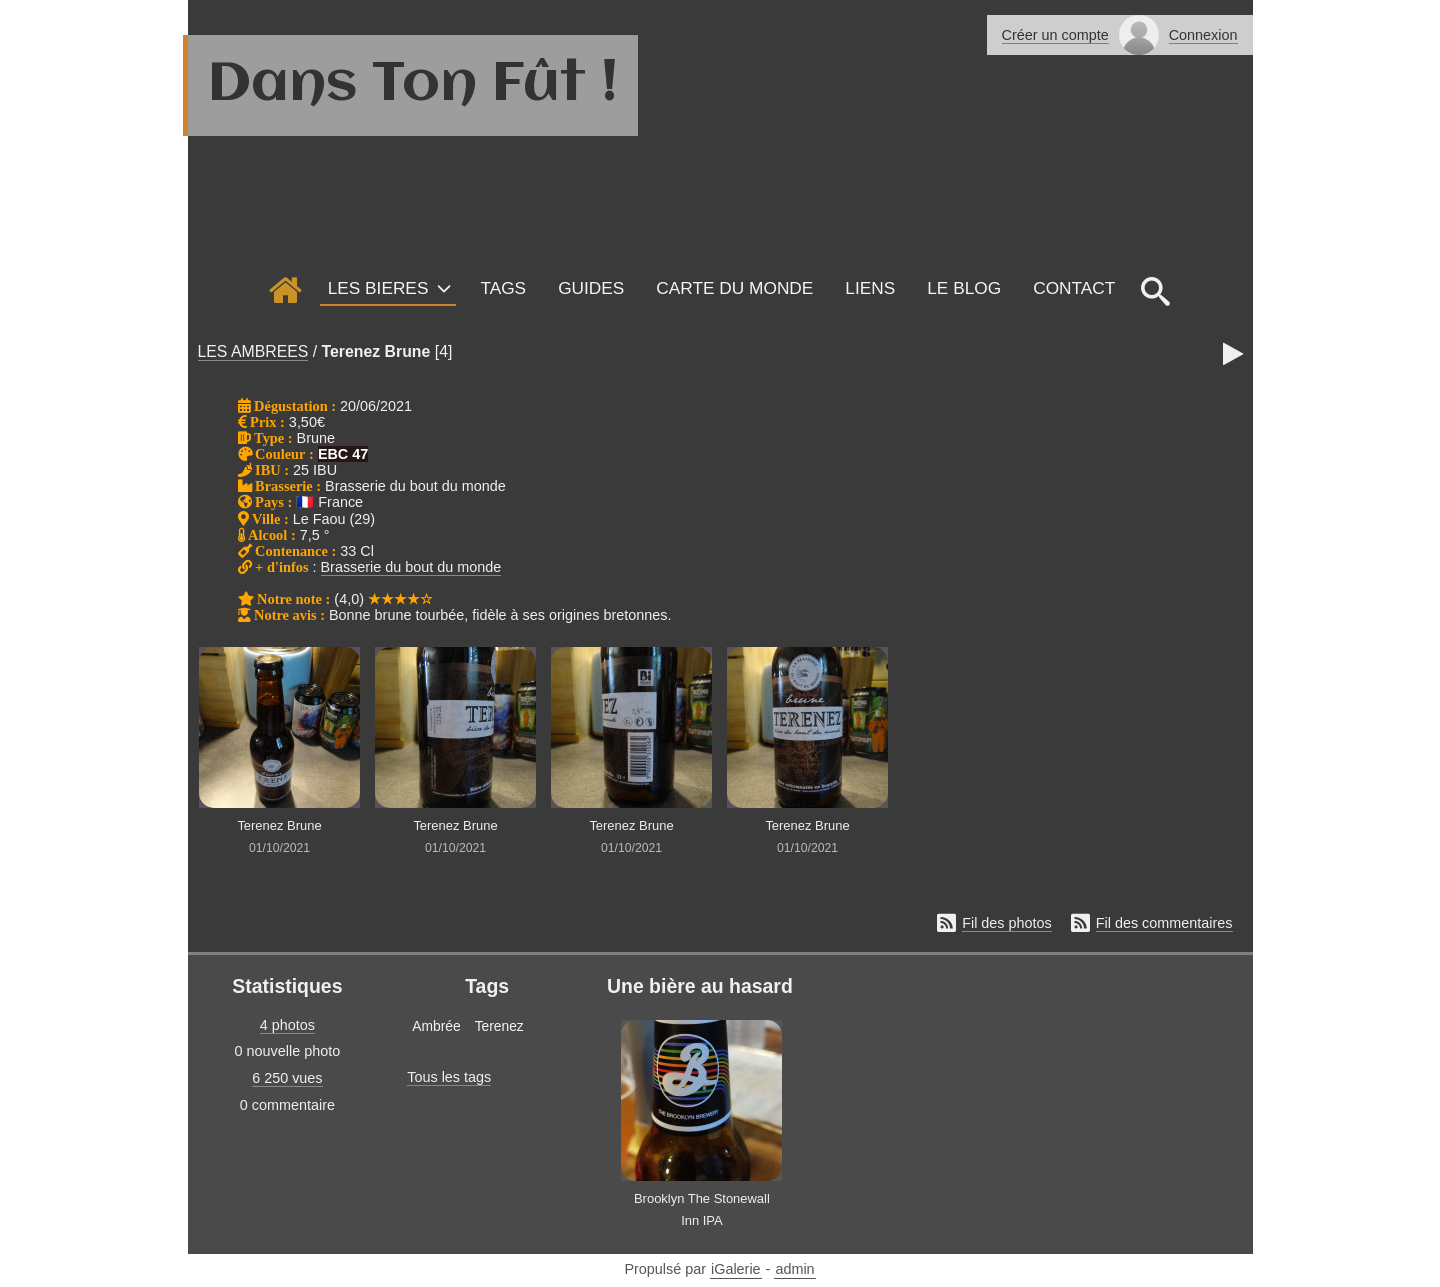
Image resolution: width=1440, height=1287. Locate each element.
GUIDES (591, 288)
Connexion (1203, 35)
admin (794, 1269)
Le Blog (964, 288)
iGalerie (736, 1269)
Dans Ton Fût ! (413, 85)
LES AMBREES (253, 351)
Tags (503, 288)
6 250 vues (287, 1078)
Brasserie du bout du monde (411, 567)
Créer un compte (1055, 35)
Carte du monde (734, 288)
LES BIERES (378, 288)
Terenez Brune (376, 351)
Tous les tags (449, 1077)
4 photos (287, 1025)
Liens (870, 288)
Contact (1074, 288)
